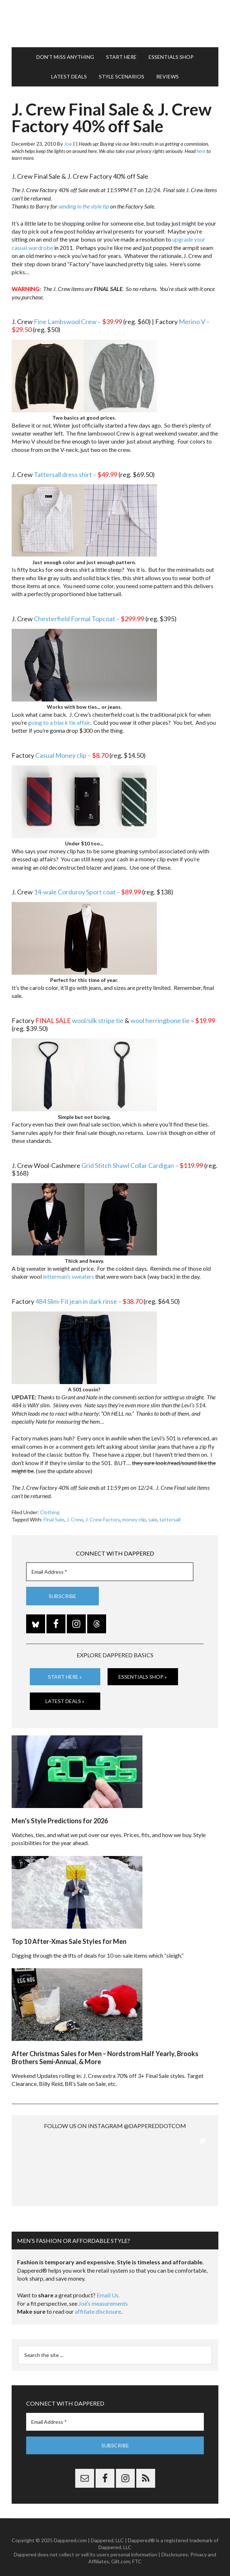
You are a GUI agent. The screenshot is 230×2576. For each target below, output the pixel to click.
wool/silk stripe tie (98, 1020)
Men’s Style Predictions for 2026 (60, 1821)
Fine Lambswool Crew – (78, 321)
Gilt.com (120, 2554)
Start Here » (65, 1677)
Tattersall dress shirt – (75, 474)
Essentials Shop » (142, 1677)
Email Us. (108, 2287)
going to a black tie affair (59, 722)
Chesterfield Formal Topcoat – (89, 619)
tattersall (170, 1519)
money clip (134, 1519)
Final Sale (54, 1519)
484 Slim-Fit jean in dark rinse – (88, 1301)
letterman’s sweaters (68, 1276)
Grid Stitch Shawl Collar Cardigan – (142, 1165)
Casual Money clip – (71, 755)
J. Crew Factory (102, 1519)
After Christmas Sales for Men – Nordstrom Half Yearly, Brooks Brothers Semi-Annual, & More (105, 2058)
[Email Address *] (109, 1571)
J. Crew (74, 1519)
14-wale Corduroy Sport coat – (87, 892)
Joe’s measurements (103, 2296)
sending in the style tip (83, 206)
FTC (137, 2554)
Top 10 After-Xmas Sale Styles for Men (69, 1941)
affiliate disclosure (98, 2304)
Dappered (115, 23)
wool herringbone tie (160, 1020)
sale (152, 1519)
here (201, 151)
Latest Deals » (64, 1701)
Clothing (50, 1512)
